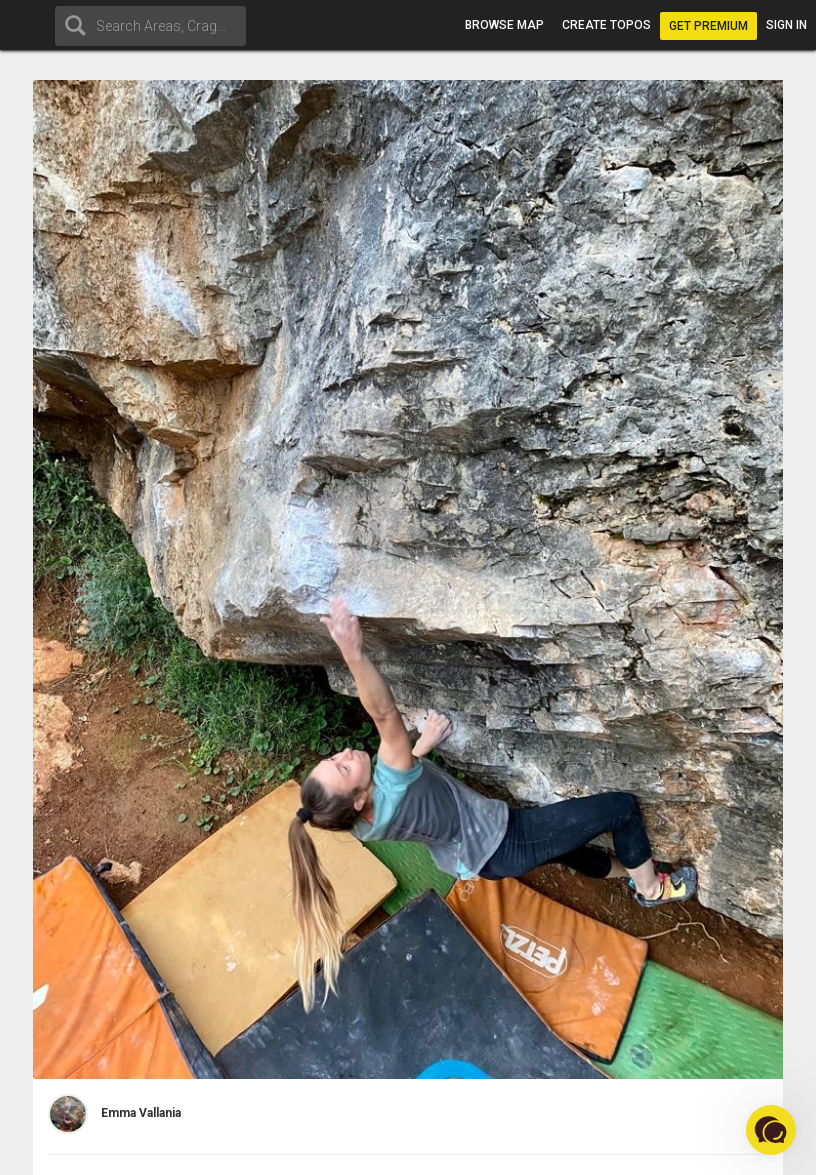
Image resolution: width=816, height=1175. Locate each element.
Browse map (504, 25)
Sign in (786, 25)
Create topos (606, 25)
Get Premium (708, 26)
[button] (771, 1130)
